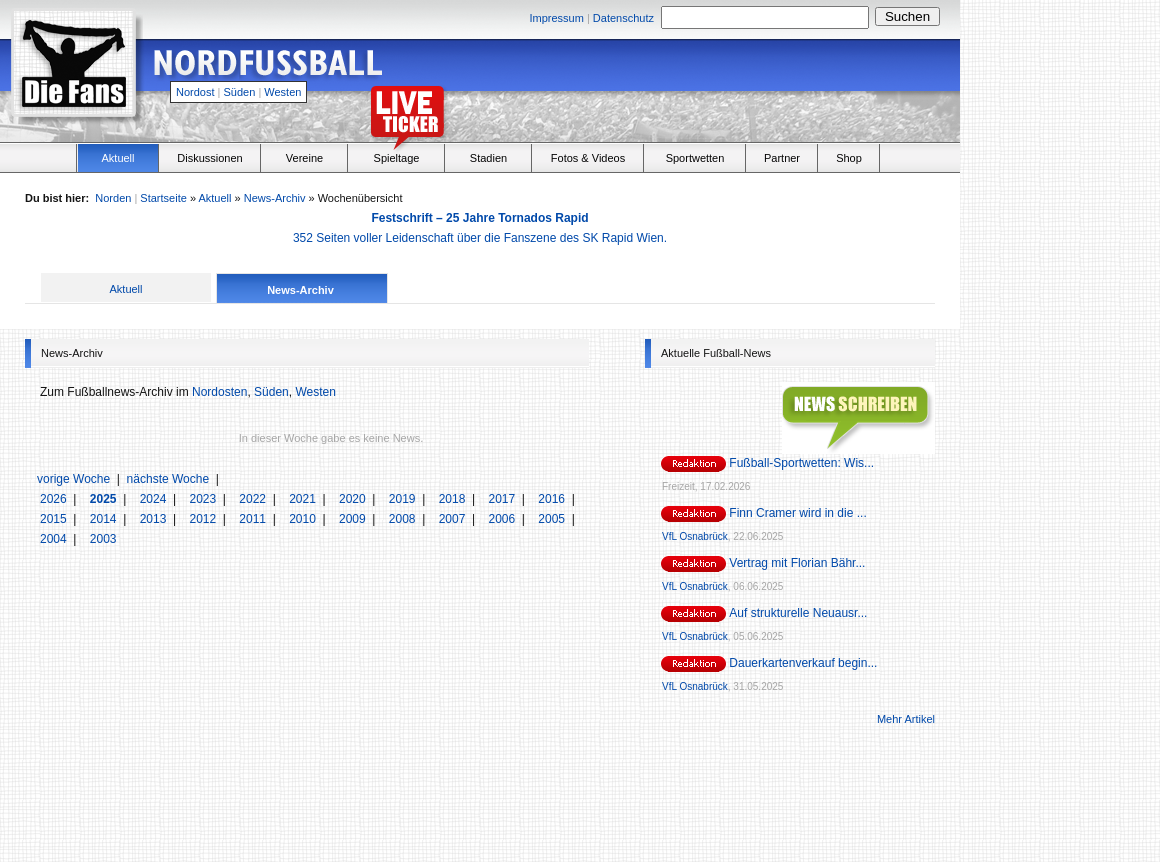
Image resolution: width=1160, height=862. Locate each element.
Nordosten (219, 392)
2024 (155, 499)
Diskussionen (209, 158)
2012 (204, 519)
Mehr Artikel (906, 719)
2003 (103, 539)
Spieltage (397, 158)
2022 (254, 499)
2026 (55, 499)
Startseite (163, 198)
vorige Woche (73, 479)
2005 (553, 519)
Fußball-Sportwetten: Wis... (801, 463)
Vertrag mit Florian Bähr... (797, 563)
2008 (404, 519)
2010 (304, 519)
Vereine (304, 158)
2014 (105, 519)
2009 (354, 519)
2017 (503, 499)
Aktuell (117, 158)
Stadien (488, 158)
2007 (454, 519)
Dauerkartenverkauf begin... (803, 663)
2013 (155, 519)
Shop (849, 158)
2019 (404, 499)
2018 (454, 499)
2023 (204, 499)
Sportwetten (695, 158)
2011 (254, 519)
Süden (240, 92)
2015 (55, 519)
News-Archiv (275, 198)
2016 (553, 499)
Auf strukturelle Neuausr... (798, 613)
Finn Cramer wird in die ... (797, 513)
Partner (782, 158)
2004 (55, 539)
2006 (503, 519)
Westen (282, 92)
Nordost (195, 92)
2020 (354, 499)
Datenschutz (623, 18)
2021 (304, 499)
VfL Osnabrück (695, 536)
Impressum (556, 18)
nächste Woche (168, 479)
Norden (113, 198)
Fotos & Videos (588, 158)
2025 (105, 499)
